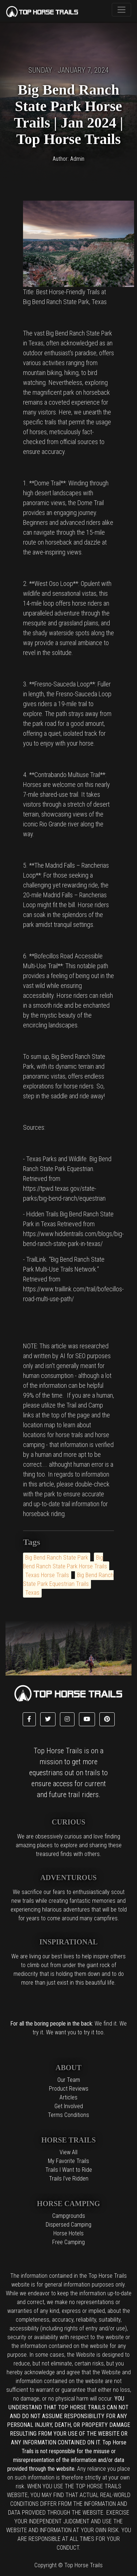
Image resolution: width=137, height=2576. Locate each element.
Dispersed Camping (68, 2224)
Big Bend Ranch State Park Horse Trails (65, 1562)
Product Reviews (68, 2088)
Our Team (68, 2079)
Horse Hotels (68, 2233)
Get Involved (68, 2106)
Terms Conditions (68, 2114)
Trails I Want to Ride (68, 2169)
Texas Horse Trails (47, 1575)
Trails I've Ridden (68, 2178)
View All (68, 2152)
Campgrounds (68, 2215)
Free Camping (68, 2242)
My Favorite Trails (68, 2161)
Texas (32, 1592)
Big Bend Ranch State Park (56, 1557)
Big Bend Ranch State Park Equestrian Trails (68, 1579)
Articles (68, 2097)
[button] (29, 1719)
